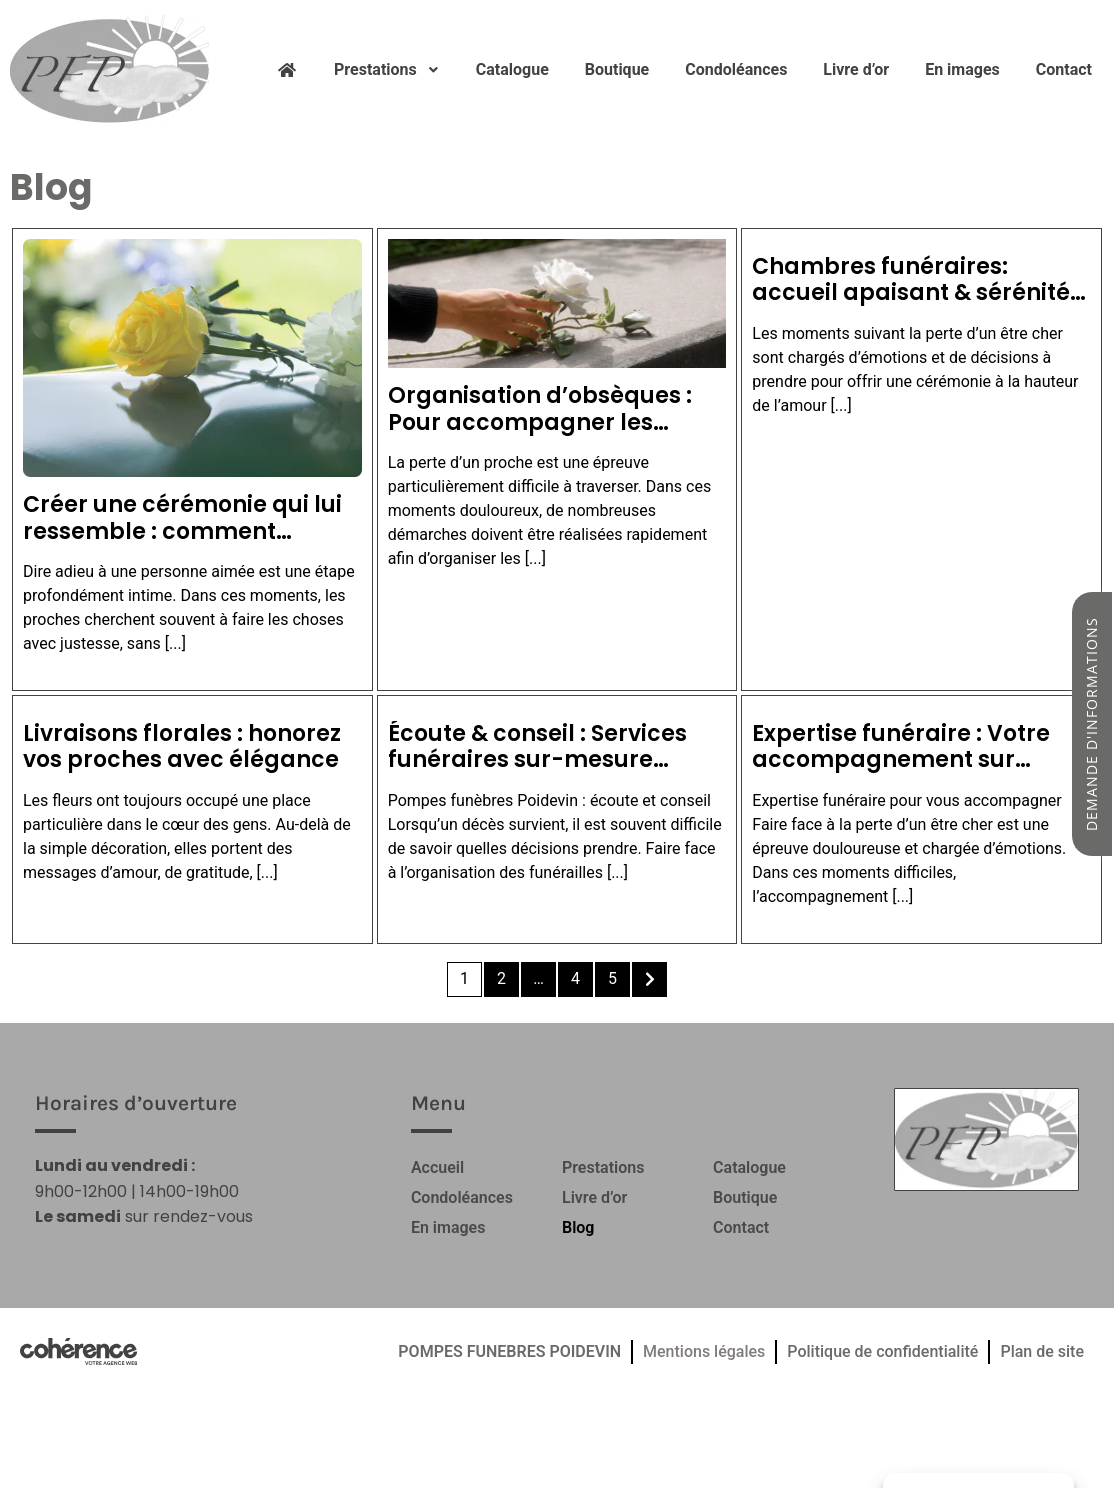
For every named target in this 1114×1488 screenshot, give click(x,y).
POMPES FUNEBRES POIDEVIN (509, 1351)
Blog (578, 1227)
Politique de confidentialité (882, 1351)
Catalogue (512, 69)
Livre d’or (856, 69)
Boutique (617, 69)
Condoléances (736, 69)
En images (962, 69)
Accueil (437, 1167)
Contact (1064, 69)
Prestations (387, 69)
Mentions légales (704, 1351)
